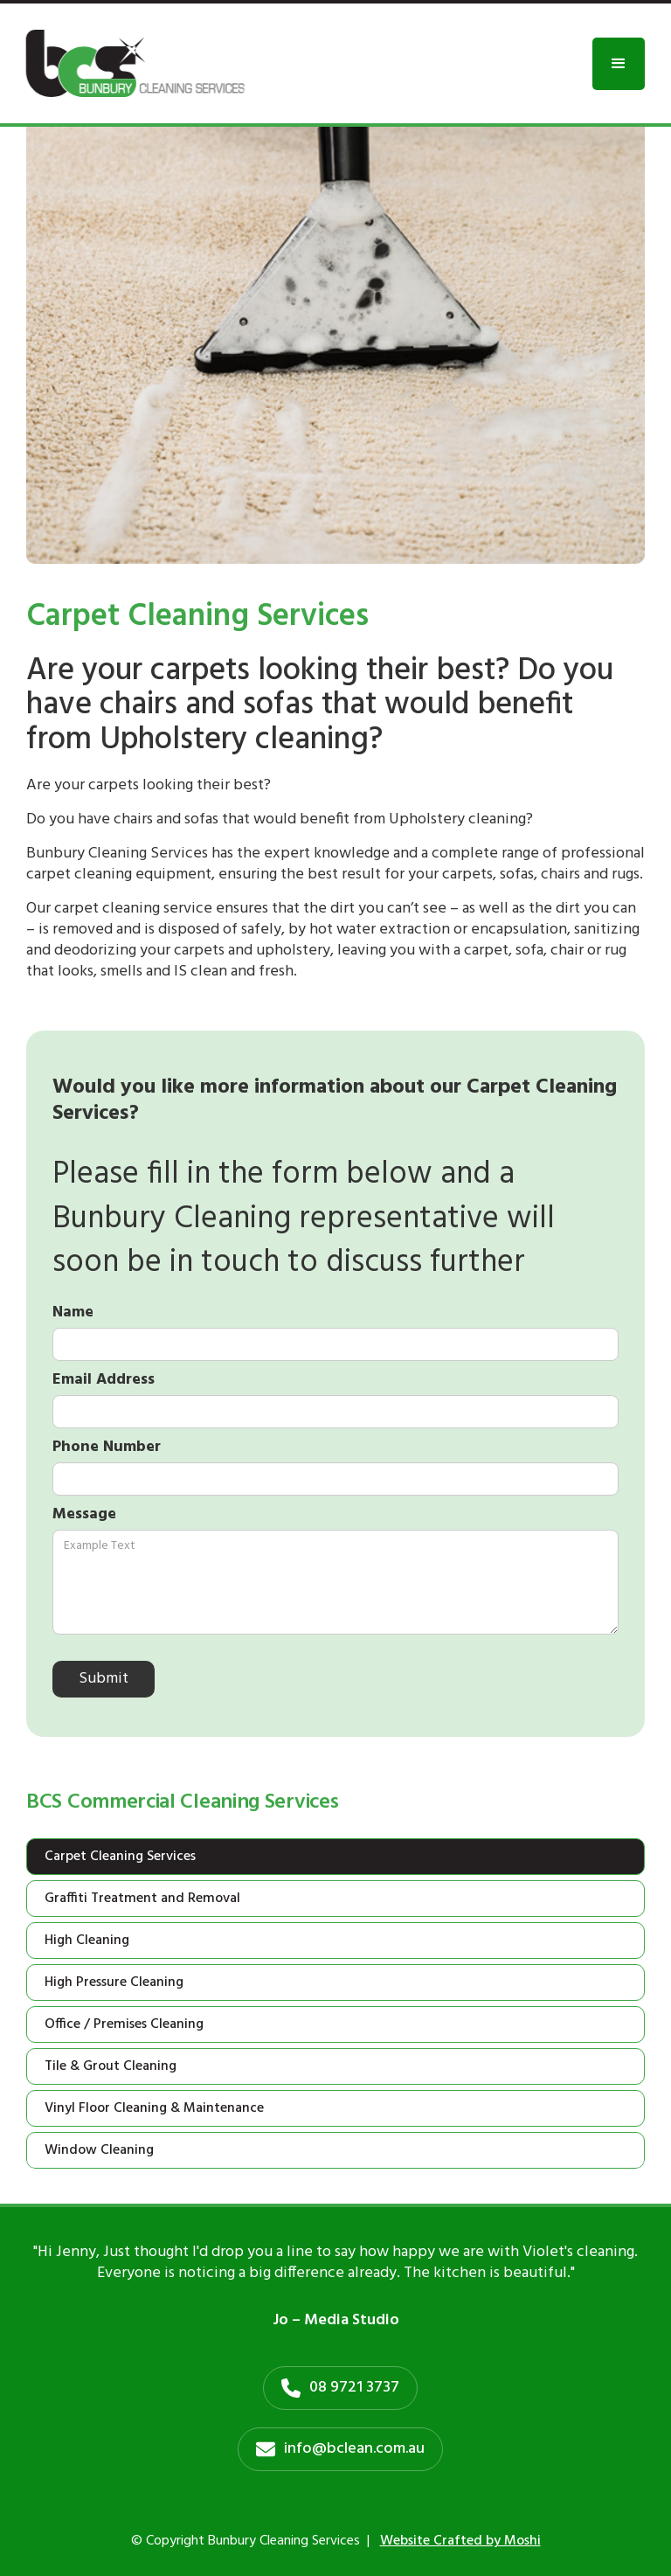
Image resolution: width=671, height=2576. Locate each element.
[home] (134, 63)
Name (72, 1312)
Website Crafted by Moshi (460, 2541)
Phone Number (106, 1447)
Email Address (103, 1380)
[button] (618, 64)
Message (84, 1514)
